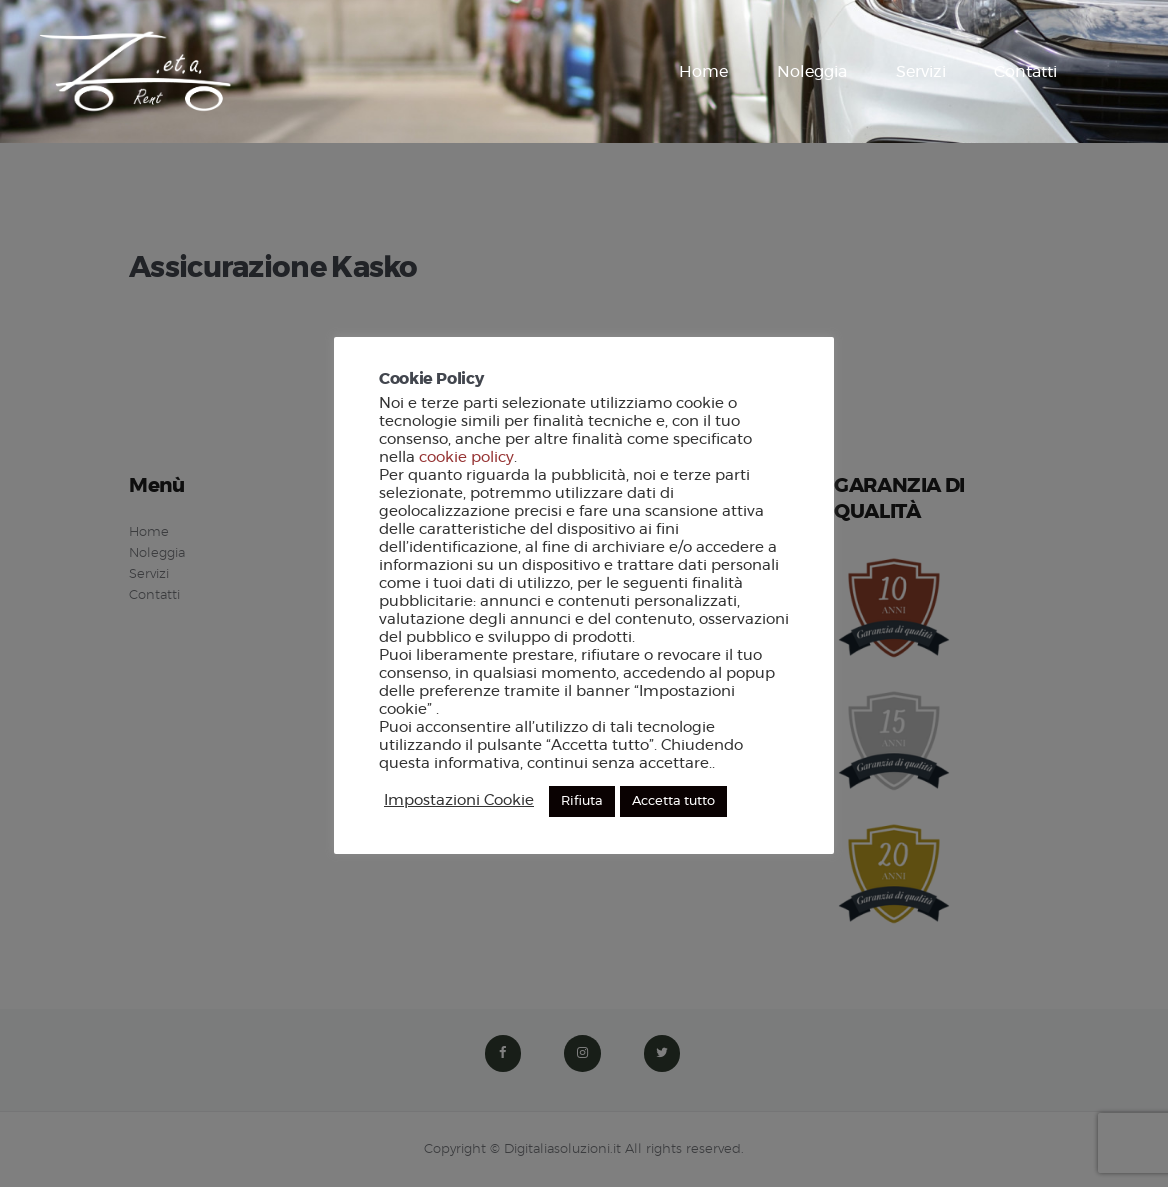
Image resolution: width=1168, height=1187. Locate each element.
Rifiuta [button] (582, 801)
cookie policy (466, 457)
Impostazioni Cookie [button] (459, 800)
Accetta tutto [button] (673, 801)
